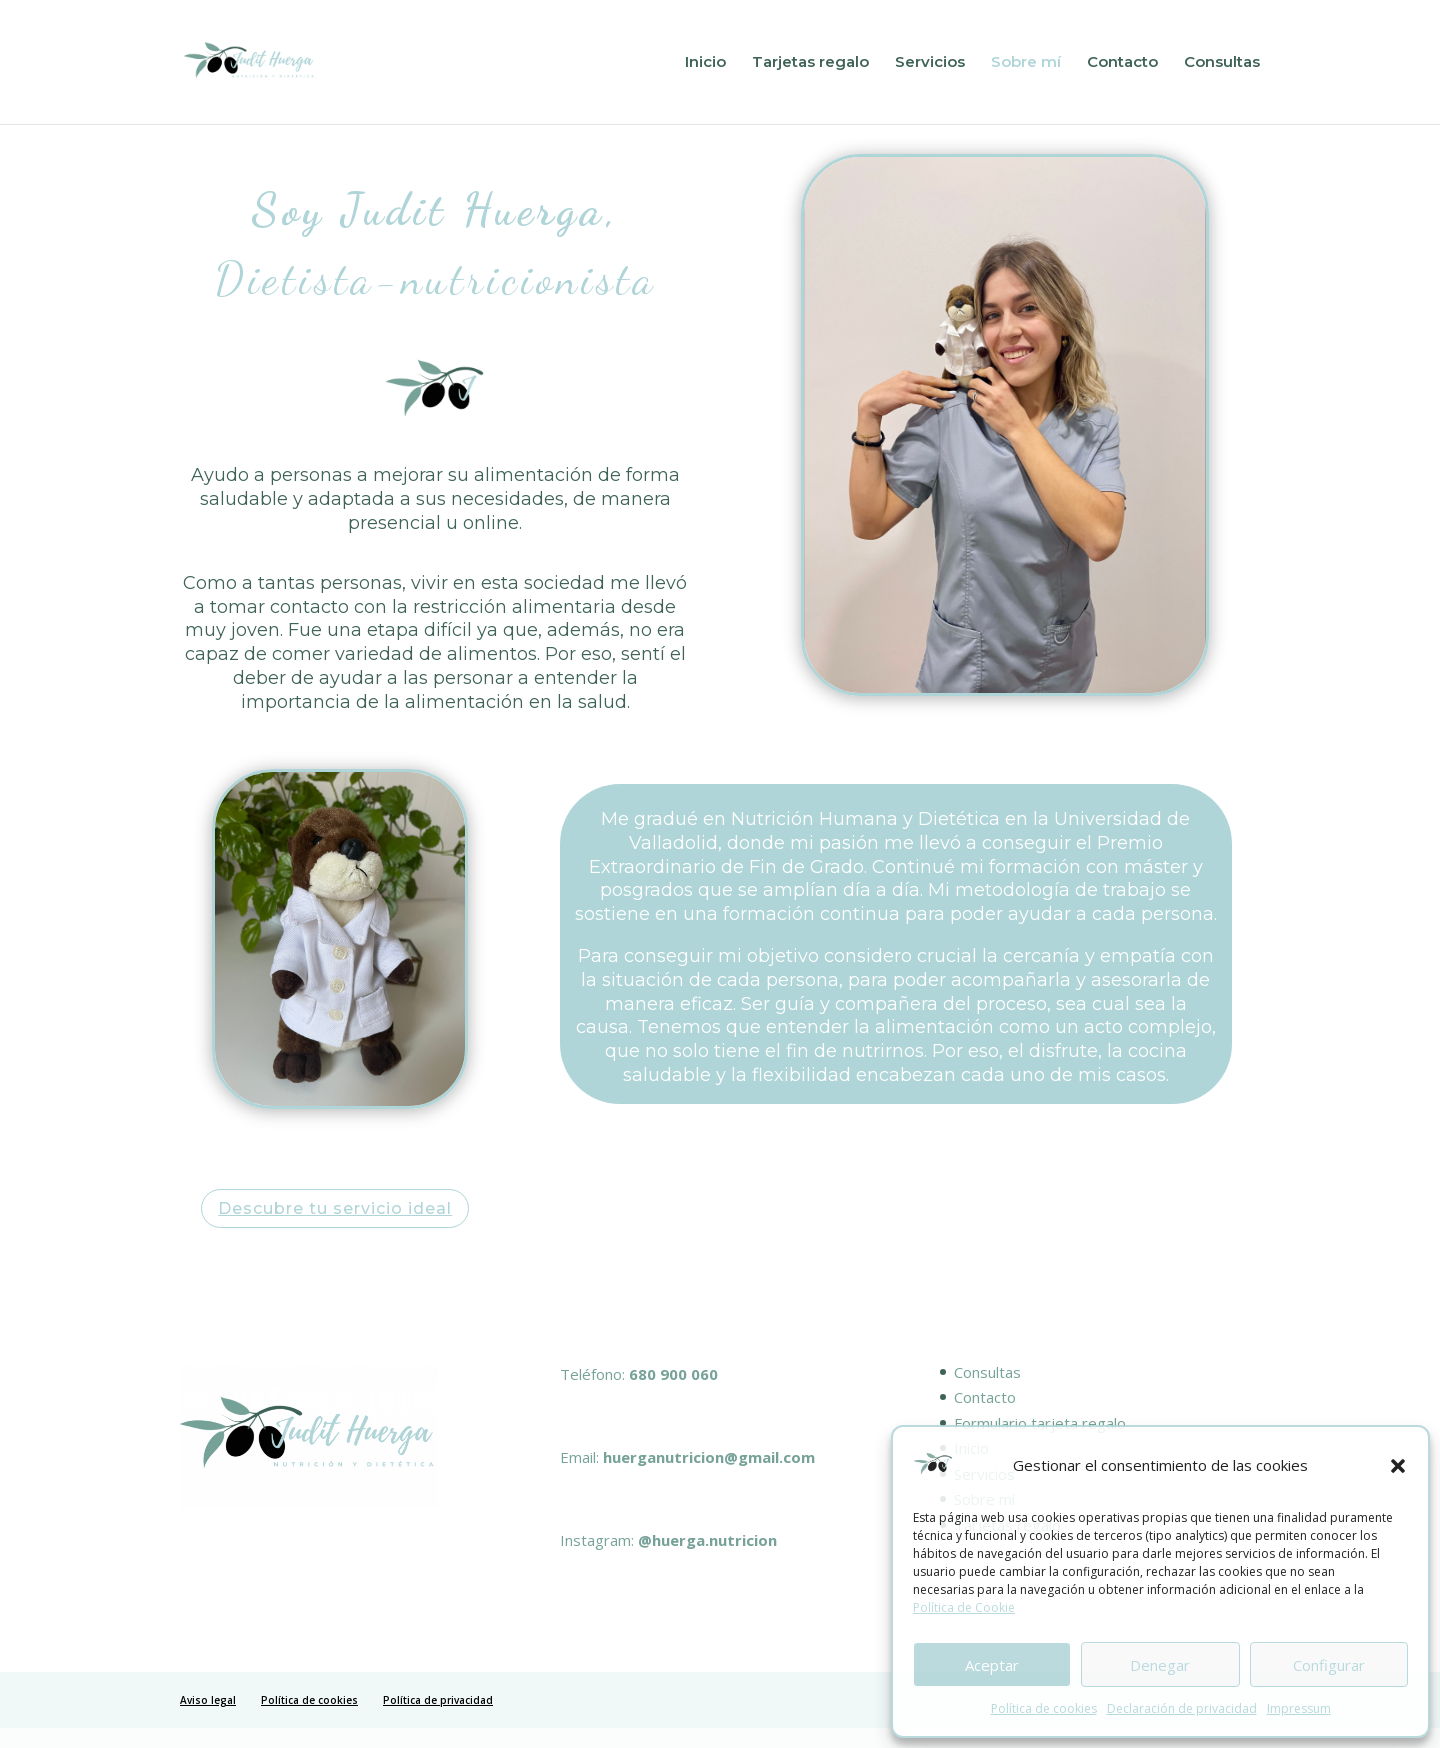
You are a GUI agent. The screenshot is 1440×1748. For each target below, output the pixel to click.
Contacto (1122, 63)
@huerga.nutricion (707, 1540)
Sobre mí (1026, 63)
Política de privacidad (438, 1700)
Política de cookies (1044, 1708)
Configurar (1329, 1665)
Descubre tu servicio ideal (335, 1208)
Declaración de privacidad (1182, 1708)
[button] (1398, 1466)
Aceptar (992, 1665)
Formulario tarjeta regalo (1040, 1423)
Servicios (930, 63)
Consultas (1222, 63)
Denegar (1160, 1665)
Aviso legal (208, 1700)
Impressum (1299, 1708)
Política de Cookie (964, 1607)
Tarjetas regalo (810, 63)
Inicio (705, 63)
